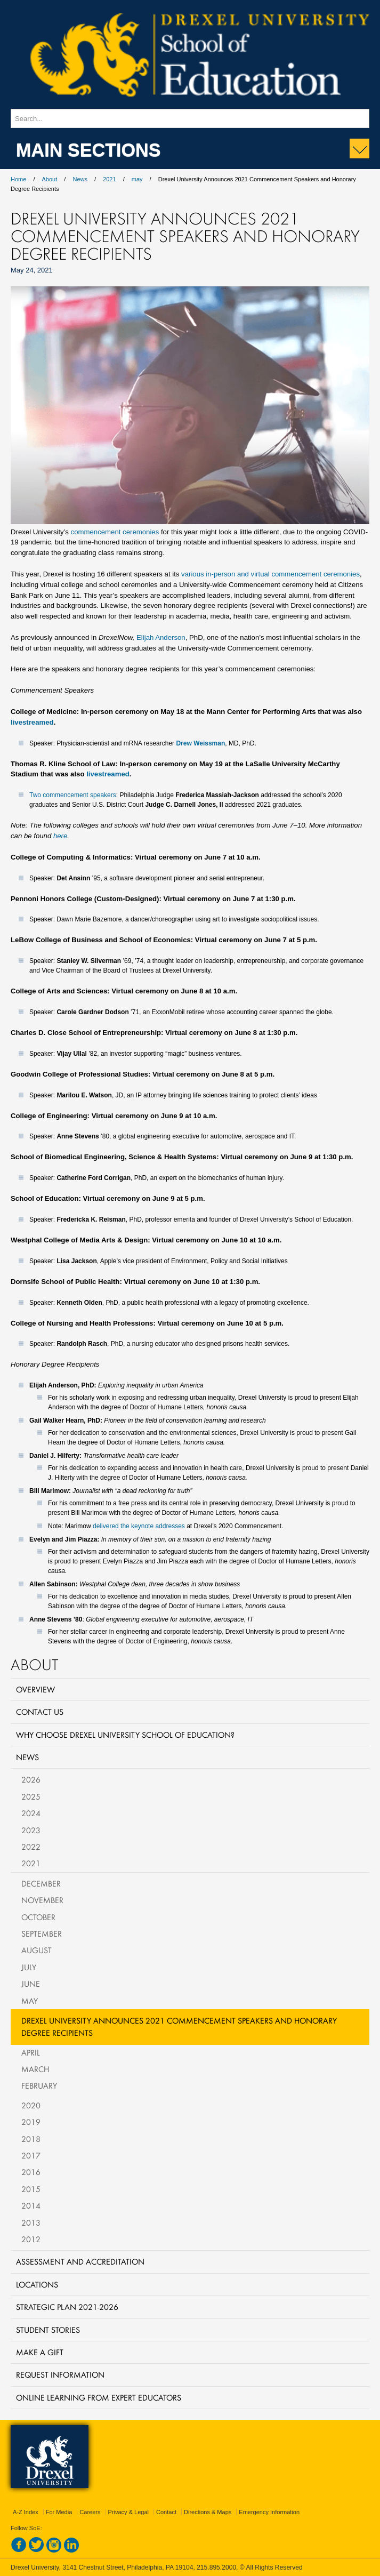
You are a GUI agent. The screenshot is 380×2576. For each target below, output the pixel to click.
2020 (31, 2105)
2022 (31, 1846)
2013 (31, 2222)
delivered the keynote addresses (139, 1526)
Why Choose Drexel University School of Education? (125, 1734)
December (41, 1883)
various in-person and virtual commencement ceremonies (270, 574)
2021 (109, 179)
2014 (31, 2205)
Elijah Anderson (160, 637)
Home (18, 179)
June (30, 1983)
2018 (31, 2138)
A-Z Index (25, 2512)
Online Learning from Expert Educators (98, 2397)
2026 (31, 1779)
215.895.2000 (216, 2567)
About (50, 179)
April (30, 2052)
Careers (89, 2512)
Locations (37, 2284)
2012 (31, 2239)
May (29, 2000)
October (38, 1917)
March (35, 2069)
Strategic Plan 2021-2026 (67, 2306)
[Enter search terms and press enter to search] (190, 118)
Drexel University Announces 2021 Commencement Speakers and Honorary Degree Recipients (179, 2026)
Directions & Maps (207, 2512)
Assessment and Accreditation (80, 2261)
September (41, 1933)
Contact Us (39, 1711)
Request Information (60, 2374)
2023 (31, 1830)
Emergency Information (269, 2512)
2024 (31, 1813)
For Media (59, 2512)
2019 (31, 2121)
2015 (31, 2189)
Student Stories (48, 2329)
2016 (31, 2171)
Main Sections (88, 149)
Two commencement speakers (72, 795)
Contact (166, 2512)
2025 (31, 1796)
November (42, 1900)
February (39, 2085)
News (79, 179)
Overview (35, 1689)
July (28, 1967)
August (36, 1950)
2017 (31, 2155)
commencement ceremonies (115, 532)
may (137, 179)
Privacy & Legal (128, 2512)
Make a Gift (39, 2352)
